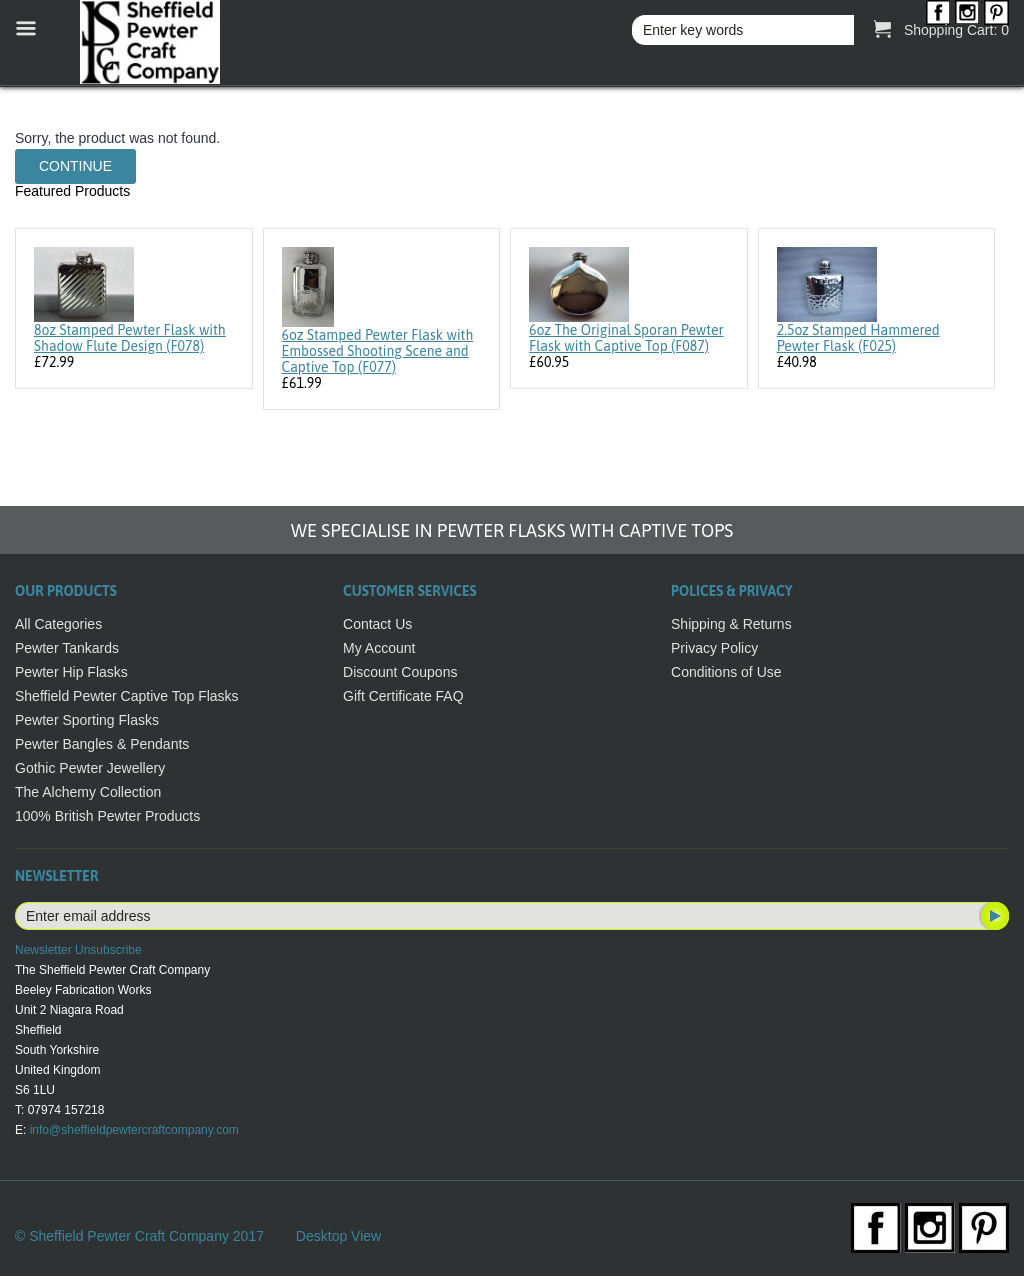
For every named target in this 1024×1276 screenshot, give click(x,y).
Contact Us (377, 624)
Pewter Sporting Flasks (87, 720)
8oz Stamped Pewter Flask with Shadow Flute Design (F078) (130, 338)
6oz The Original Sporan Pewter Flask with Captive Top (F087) (626, 338)
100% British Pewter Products (107, 816)
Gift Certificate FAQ (403, 696)
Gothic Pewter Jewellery (90, 768)
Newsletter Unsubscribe (78, 950)
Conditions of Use (726, 672)
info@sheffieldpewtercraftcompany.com (134, 1130)
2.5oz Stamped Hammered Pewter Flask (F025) (858, 338)
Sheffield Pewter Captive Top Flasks (127, 696)
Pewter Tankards (67, 648)
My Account (379, 648)
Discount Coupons (400, 672)
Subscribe (993, 916)
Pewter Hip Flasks (71, 672)
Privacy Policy (714, 648)
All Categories (58, 624)
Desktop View (338, 1236)
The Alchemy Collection (88, 792)
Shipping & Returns (731, 624)
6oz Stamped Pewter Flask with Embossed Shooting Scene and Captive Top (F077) (378, 351)
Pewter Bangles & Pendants (102, 744)
